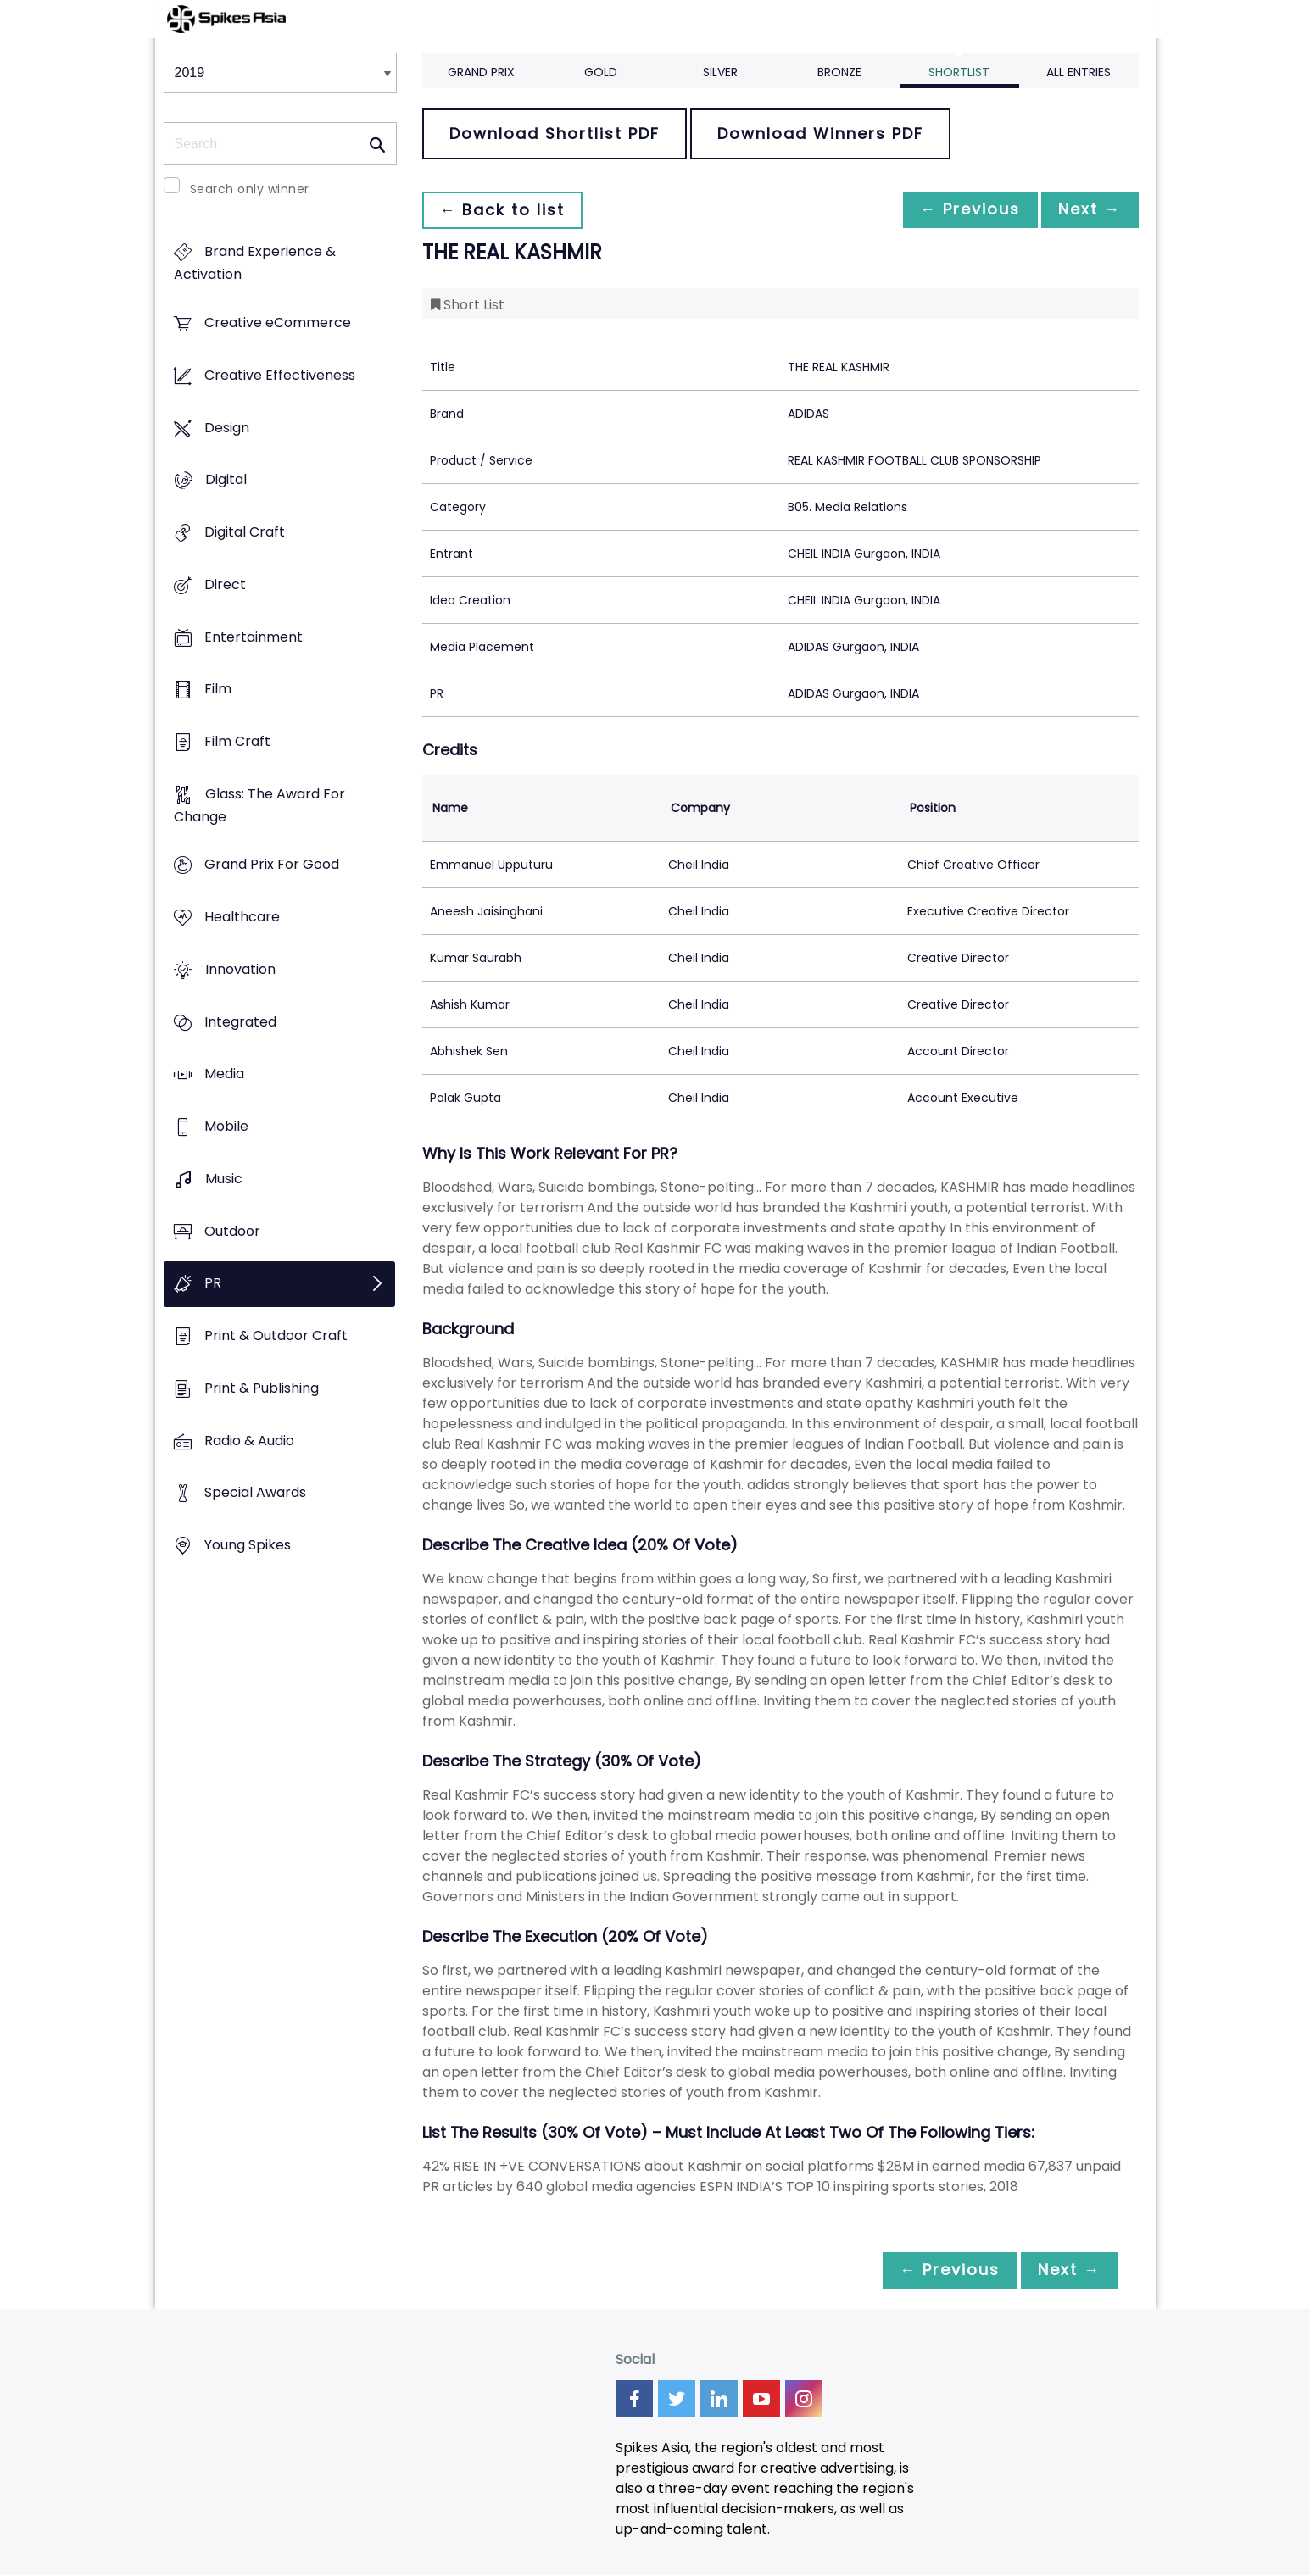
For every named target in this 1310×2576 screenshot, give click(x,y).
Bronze (839, 72)
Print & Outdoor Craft (276, 1335)
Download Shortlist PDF (554, 133)
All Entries (1078, 72)
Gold (600, 72)
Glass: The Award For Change (259, 805)
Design (226, 427)
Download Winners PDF (820, 133)
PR (212, 1284)
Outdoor (232, 1231)
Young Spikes (247, 1545)
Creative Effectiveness (279, 375)
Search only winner (249, 189)
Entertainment (253, 637)
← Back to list (505, 209)
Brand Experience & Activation (255, 263)
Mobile (226, 1127)
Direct (225, 584)
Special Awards (255, 1493)
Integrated (240, 1022)
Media (224, 1074)
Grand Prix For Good (271, 865)
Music (223, 1178)
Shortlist (958, 72)
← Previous (961, 209)
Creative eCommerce (277, 323)
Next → (1087, 209)
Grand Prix (481, 72)
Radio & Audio (249, 1440)
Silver (720, 72)
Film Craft (237, 741)
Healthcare (242, 917)
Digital (226, 480)
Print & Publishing (261, 1388)
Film (217, 689)
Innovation (240, 969)
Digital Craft (244, 532)
